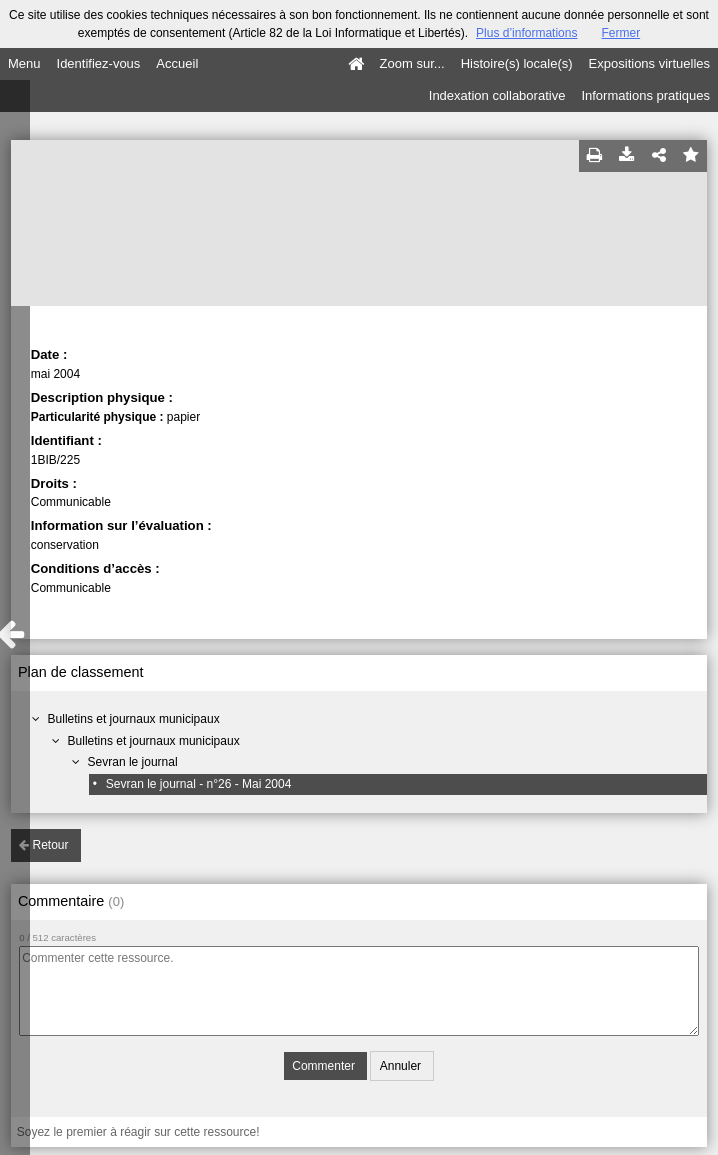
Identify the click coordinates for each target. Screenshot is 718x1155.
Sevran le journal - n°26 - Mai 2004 (199, 784)
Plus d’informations (526, 33)
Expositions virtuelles (649, 63)
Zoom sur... (412, 63)
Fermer (620, 33)
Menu (24, 63)
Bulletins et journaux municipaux (134, 719)
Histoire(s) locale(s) (517, 63)
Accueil (177, 63)
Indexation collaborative (497, 95)
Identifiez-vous (99, 63)
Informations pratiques (645, 95)
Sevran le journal (133, 762)
